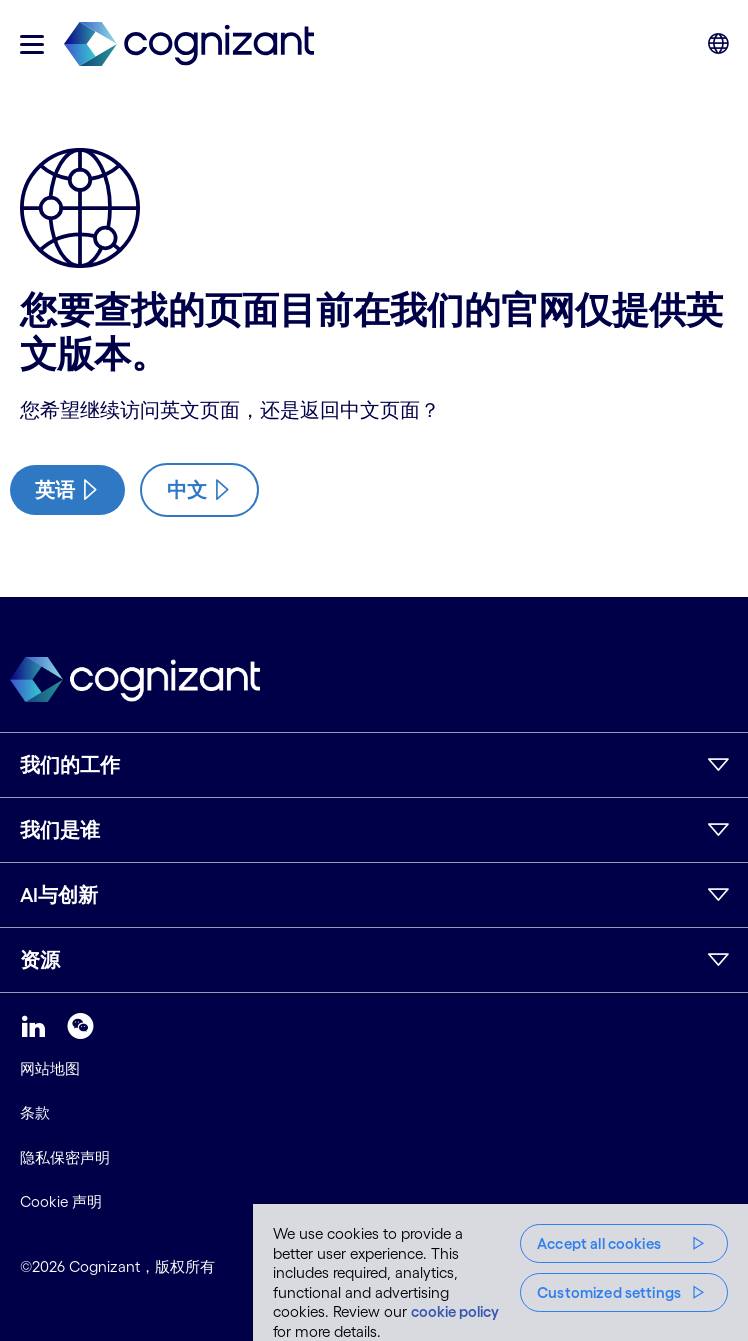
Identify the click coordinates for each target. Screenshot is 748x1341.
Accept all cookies (599, 1243)
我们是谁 (60, 830)
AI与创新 (59, 895)
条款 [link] (35, 1112)
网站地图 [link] (50, 1068)
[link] (189, 44)
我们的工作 (70, 765)
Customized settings (609, 1292)
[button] (32, 44)
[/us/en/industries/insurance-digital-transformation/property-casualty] (67, 490)
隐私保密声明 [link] (65, 1157)
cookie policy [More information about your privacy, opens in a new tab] (455, 1311)
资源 (40, 960)
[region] (500, 1272)
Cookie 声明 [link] (61, 1201)
